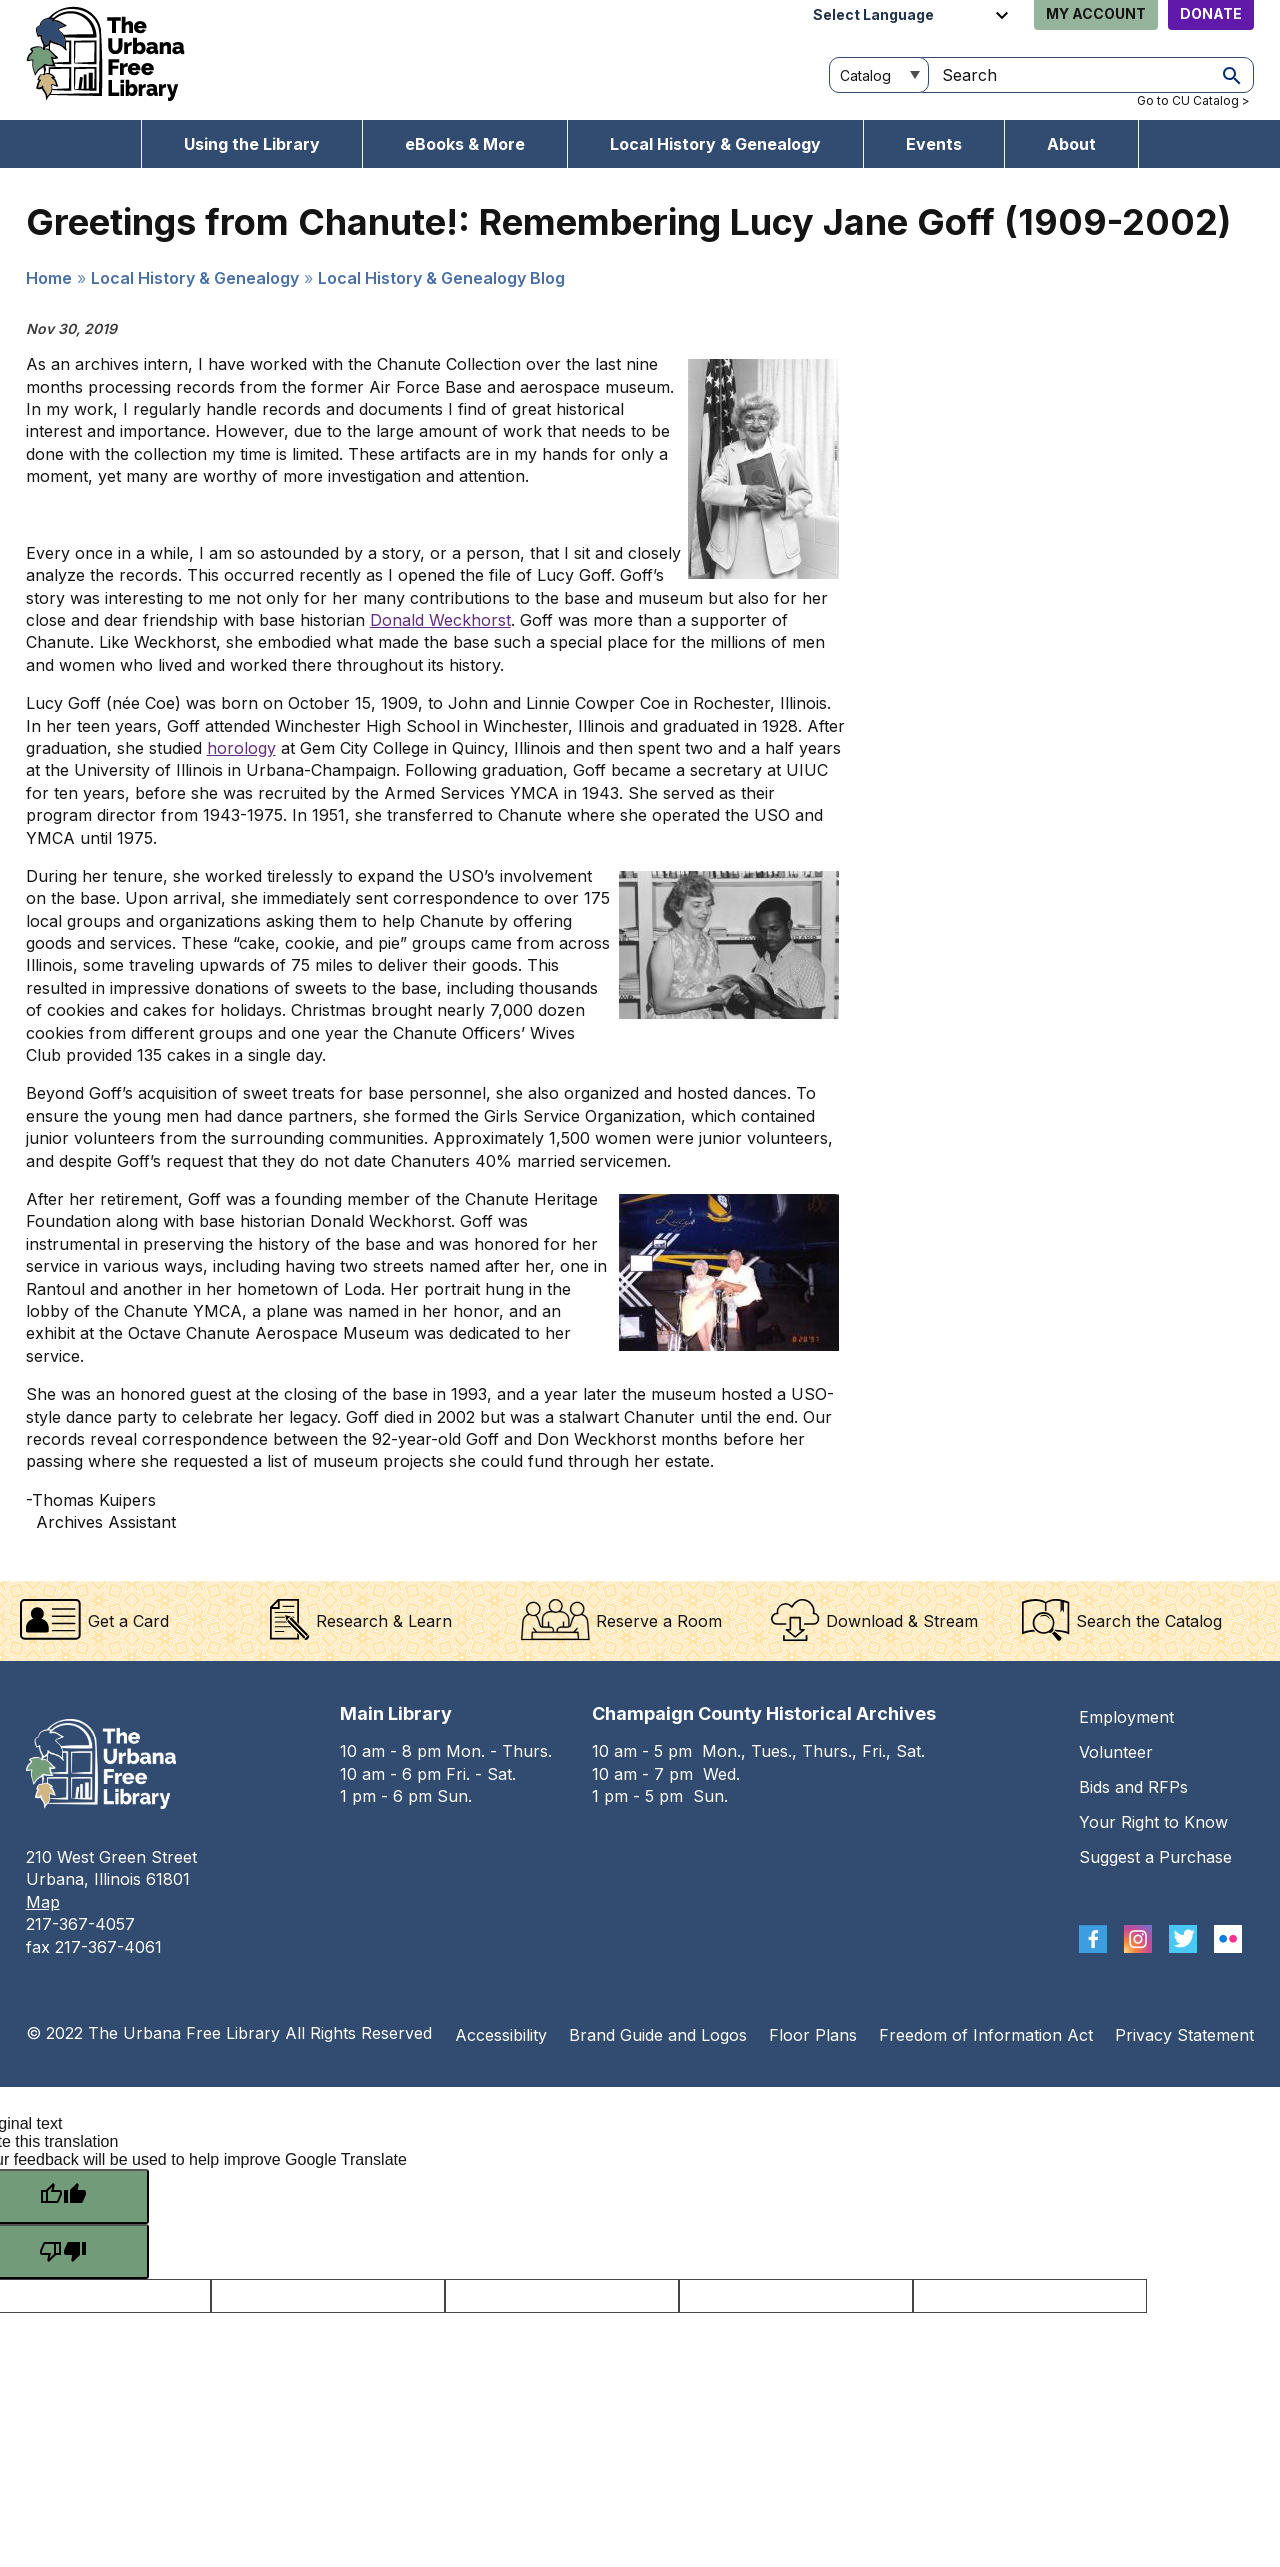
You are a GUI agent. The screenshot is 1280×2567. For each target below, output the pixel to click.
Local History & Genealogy (715, 144)
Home (49, 278)
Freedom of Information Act (986, 2035)
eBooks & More (465, 144)
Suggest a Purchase (1155, 1857)
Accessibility (501, 2035)
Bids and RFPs (1133, 1787)
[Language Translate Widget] (913, 14)
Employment (1126, 1717)
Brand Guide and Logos (658, 2035)
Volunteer (1116, 1752)
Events (934, 144)
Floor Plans (813, 2035)
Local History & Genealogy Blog (441, 278)
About (1071, 144)
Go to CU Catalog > (1193, 100)
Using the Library (252, 144)
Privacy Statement (1184, 2035)
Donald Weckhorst (440, 620)
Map (43, 1902)
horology (241, 748)
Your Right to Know (1153, 1822)
